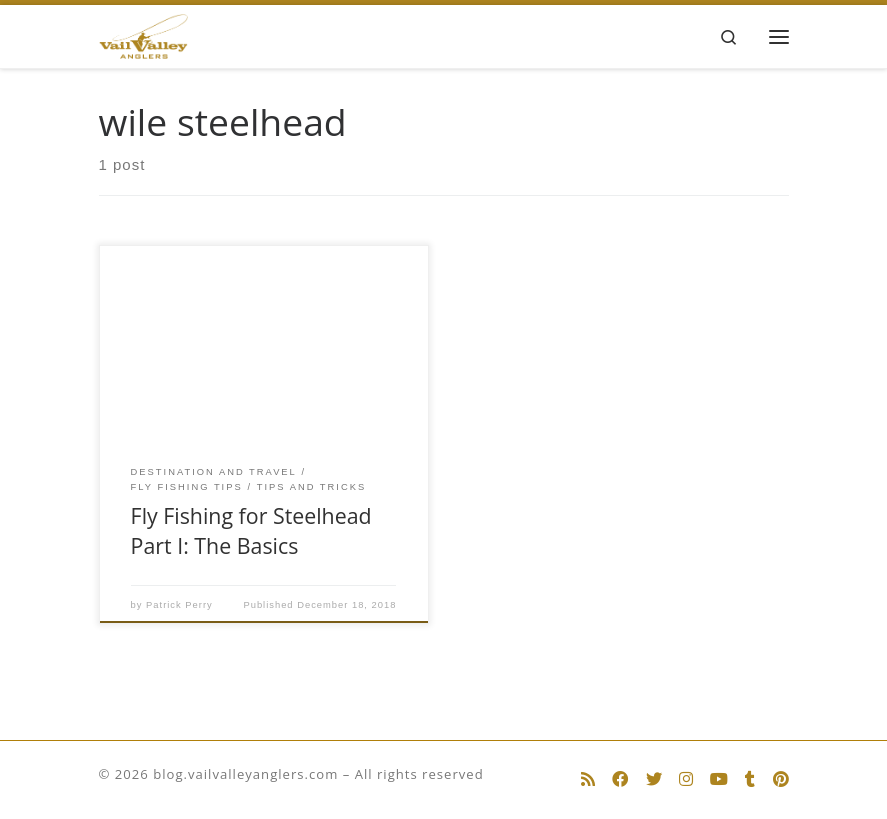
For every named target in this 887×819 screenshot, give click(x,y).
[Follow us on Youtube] (719, 779)
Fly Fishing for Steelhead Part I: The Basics (251, 530)
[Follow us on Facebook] (620, 779)
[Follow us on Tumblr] (750, 779)
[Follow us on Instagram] (686, 779)
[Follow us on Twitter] (654, 779)
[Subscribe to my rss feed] (588, 779)
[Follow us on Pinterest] (781, 779)
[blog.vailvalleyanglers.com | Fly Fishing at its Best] (144, 34)
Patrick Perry (179, 605)
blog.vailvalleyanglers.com (245, 774)
